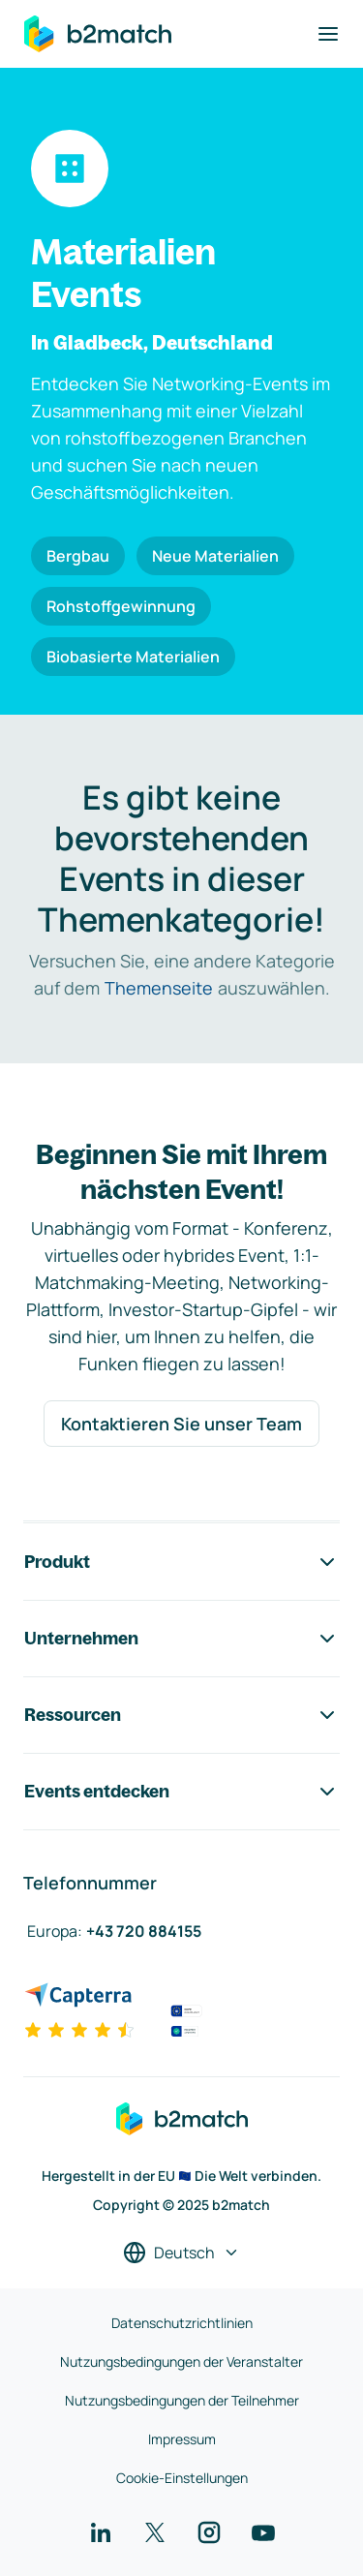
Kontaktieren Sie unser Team (181, 1423)
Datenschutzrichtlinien (182, 2323)
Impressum (182, 2439)
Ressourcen (181, 1715)
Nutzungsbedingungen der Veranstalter (181, 2361)
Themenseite (159, 987)
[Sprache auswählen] (181, 2252)
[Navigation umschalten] (328, 34)
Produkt (181, 1562)
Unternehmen (181, 1638)
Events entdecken (181, 1791)
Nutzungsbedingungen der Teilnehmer (182, 2400)
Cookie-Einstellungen (182, 2478)
